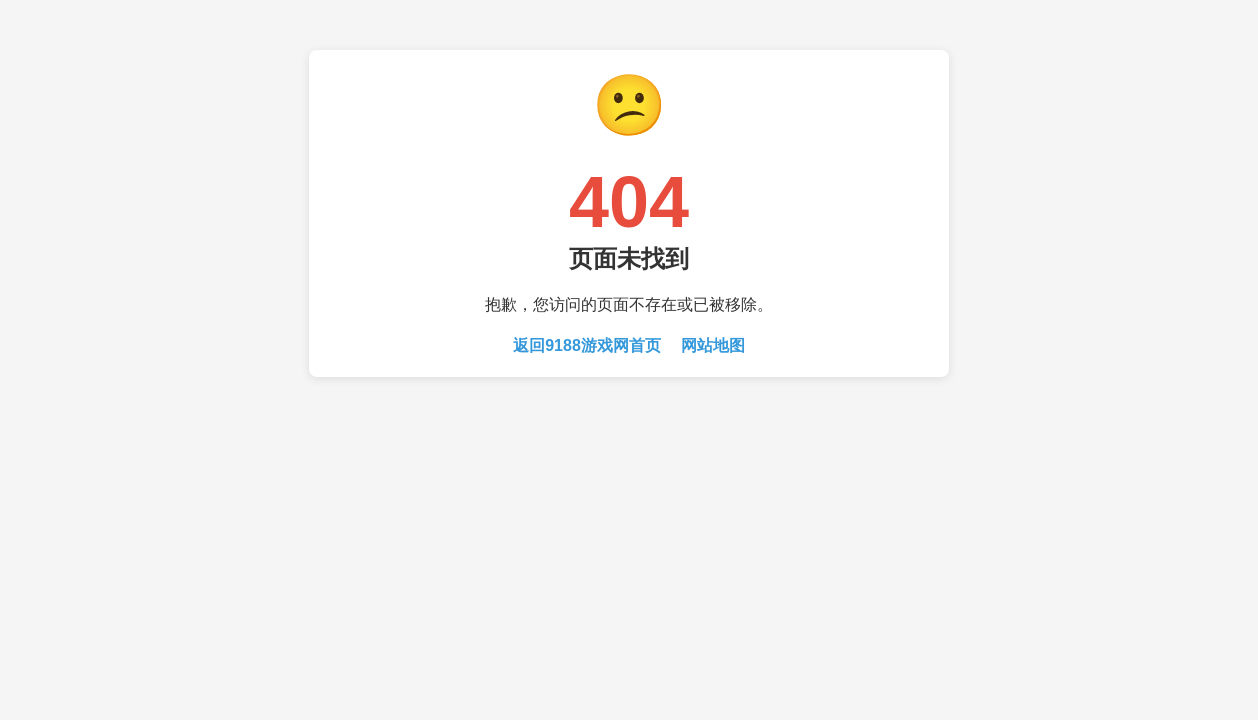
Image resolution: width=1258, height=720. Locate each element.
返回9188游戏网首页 (587, 345)
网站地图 (713, 345)
